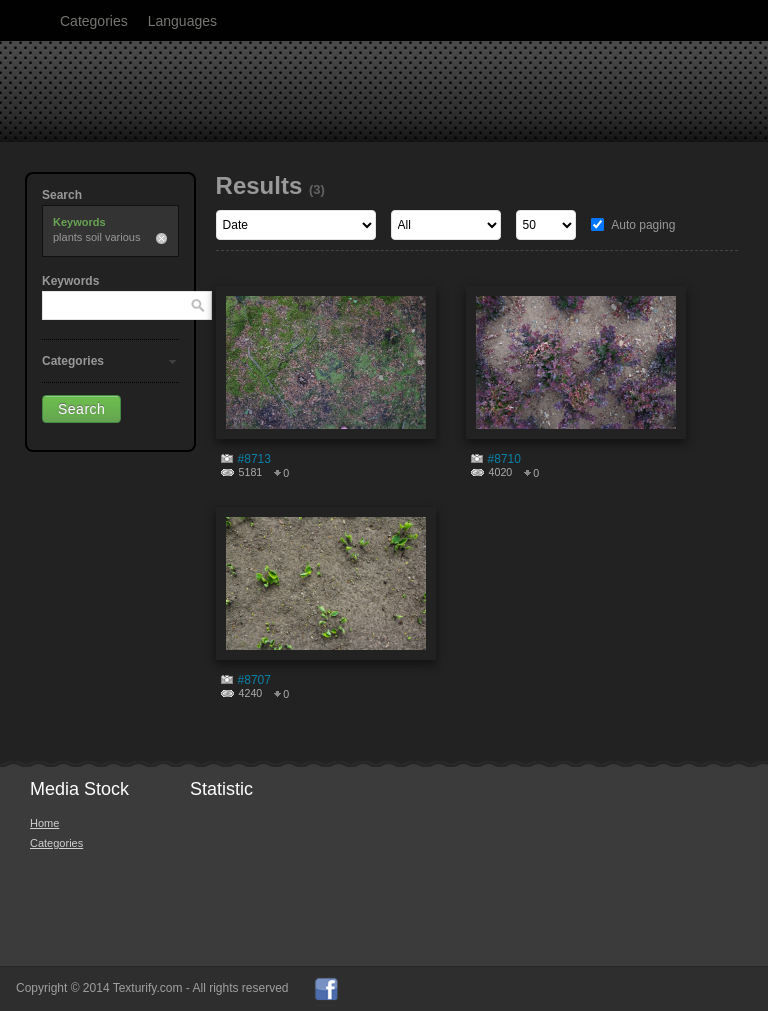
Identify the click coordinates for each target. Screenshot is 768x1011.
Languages (182, 21)
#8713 (254, 459)
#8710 (504, 459)
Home (44, 823)
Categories (94, 21)
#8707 (254, 680)
